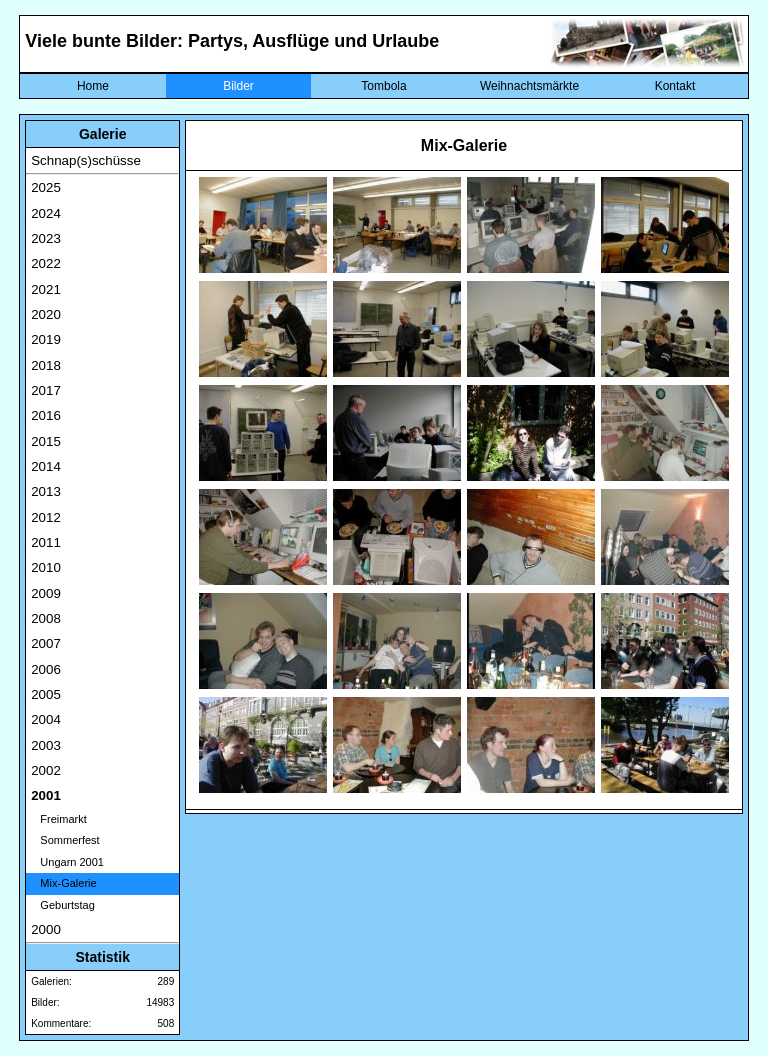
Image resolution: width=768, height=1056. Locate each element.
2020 (46, 314)
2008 (46, 618)
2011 (46, 542)
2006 (46, 669)
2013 (46, 491)
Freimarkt (59, 819)
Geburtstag (63, 905)
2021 (46, 289)
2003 (46, 745)
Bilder (238, 86)
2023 (46, 238)
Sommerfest (65, 840)
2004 (46, 719)
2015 (46, 441)
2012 (46, 517)
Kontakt (675, 86)
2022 (46, 263)
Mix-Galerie (63, 883)
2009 (46, 593)
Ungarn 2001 (67, 862)
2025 (46, 187)
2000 (46, 929)
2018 (46, 365)
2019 (46, 339)
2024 (46, 213)
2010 (46, 567)
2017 (46, 390)
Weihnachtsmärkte (529, 86)
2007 (46, 643)
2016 (46, 415)
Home (93, 86)
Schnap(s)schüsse (86, 160)
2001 (46, 795)
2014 (46, 466)
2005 (46, 694)
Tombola (383, 86)
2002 (46, 770)
